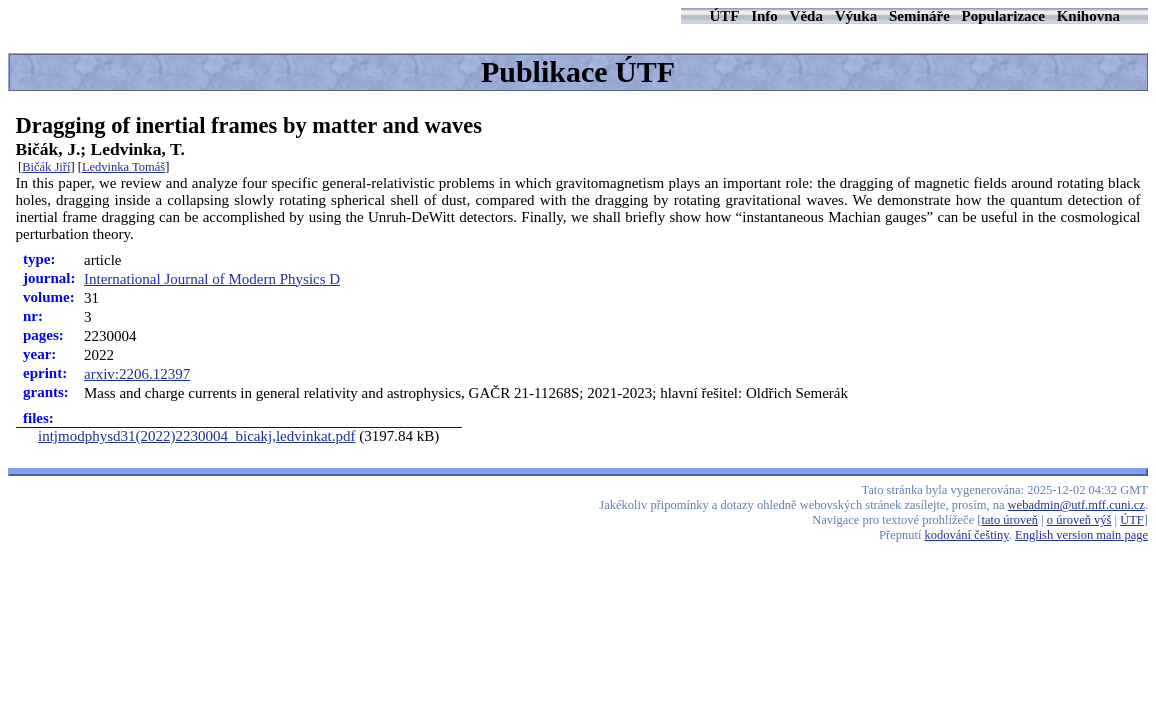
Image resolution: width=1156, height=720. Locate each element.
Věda (806, 16)
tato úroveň (1010, 520)
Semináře (919, 16)
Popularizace (1003, 16)
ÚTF (724, 16)
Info (764, 16)
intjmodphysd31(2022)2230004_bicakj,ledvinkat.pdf (196, 436)
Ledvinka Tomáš (123, 167)
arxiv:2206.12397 (137, 374)
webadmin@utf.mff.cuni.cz (1076, 505)
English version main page (1081, 535)
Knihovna (1088, 16)
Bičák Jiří (46, 167)
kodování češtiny (967, 535)
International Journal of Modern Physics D (212, 279)
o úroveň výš (1079, 520)
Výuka (856, 16)
